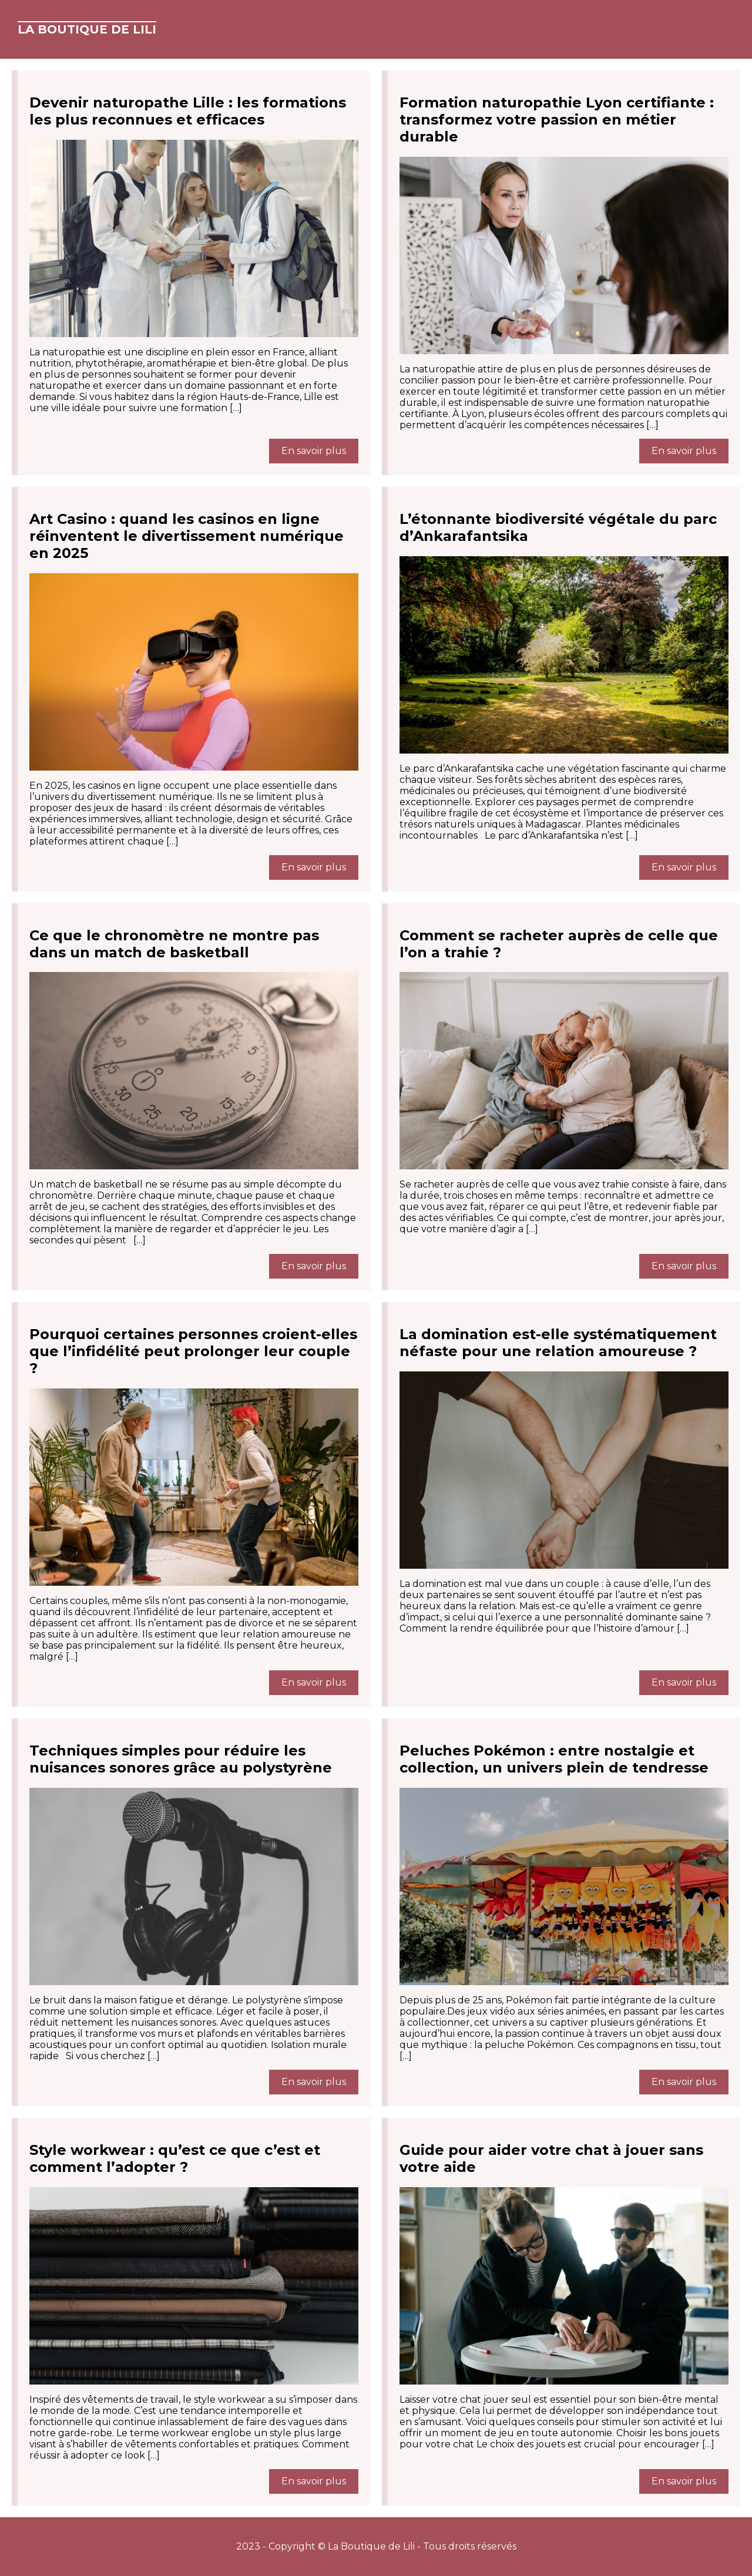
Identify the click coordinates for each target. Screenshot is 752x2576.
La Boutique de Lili (87, 29)
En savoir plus (313, 450)
